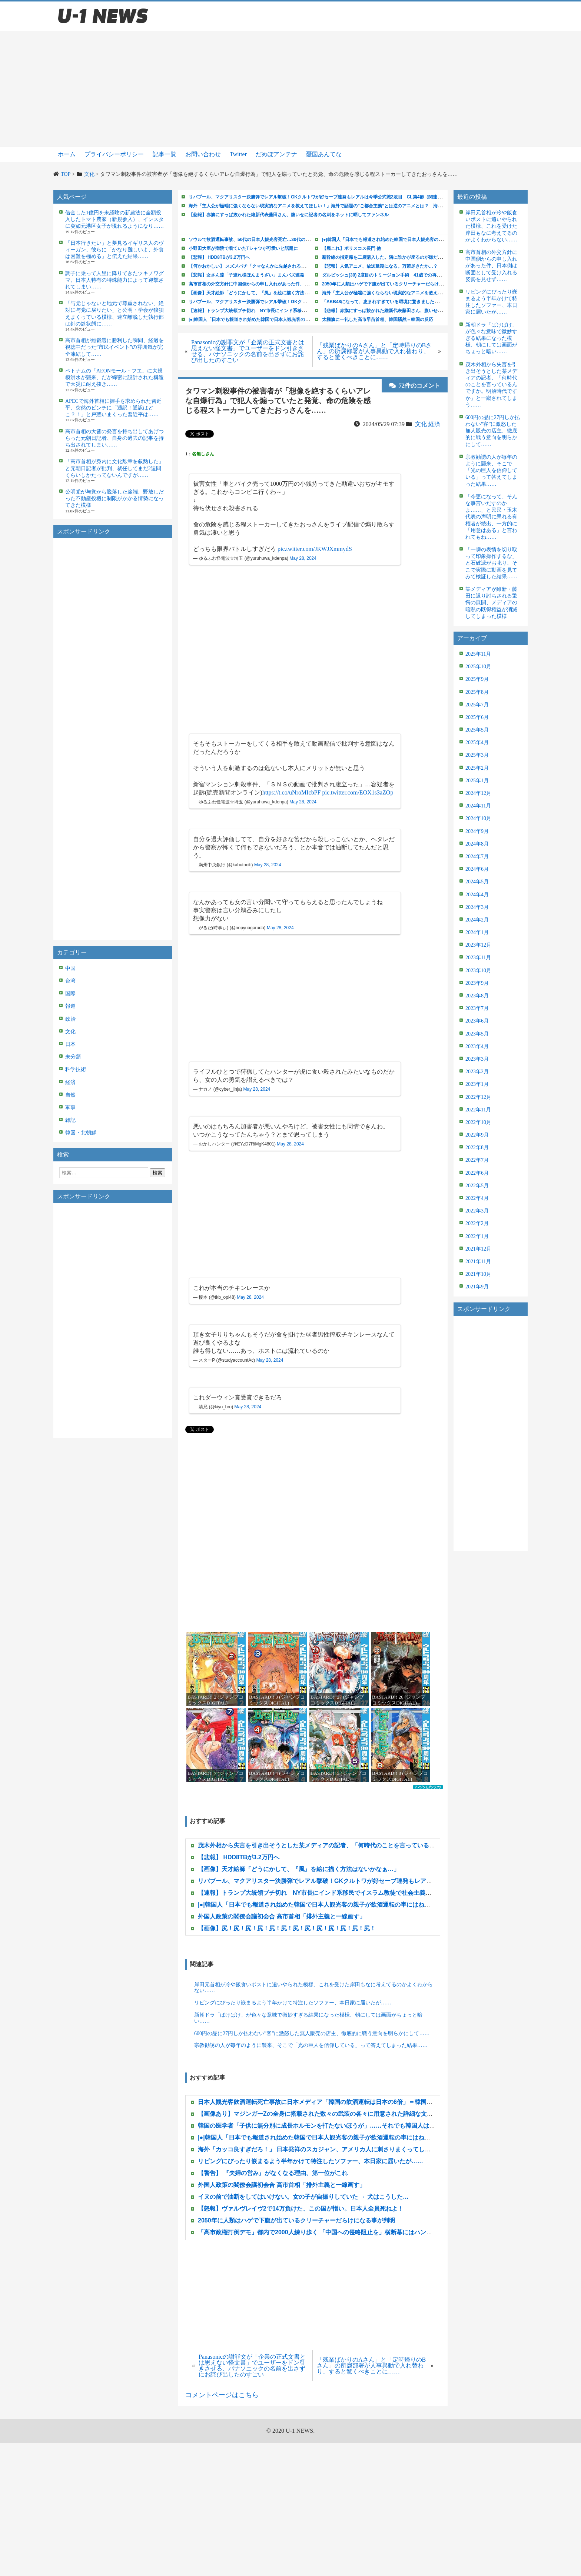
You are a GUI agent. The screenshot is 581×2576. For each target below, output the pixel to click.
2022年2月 (477, 1223)
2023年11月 (478, 957)
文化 (70, 1031)
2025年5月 (477, 730)
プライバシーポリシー (114, 154)
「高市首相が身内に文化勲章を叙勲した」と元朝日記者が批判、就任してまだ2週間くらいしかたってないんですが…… (114, 468)
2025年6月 (477, 717)
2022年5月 (477, 1185)
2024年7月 (477, 856)
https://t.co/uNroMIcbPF (291, 792)
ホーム (67, 154)
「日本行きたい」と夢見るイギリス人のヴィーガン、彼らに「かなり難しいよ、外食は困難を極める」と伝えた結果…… (114, 249)
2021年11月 (478, 1261)
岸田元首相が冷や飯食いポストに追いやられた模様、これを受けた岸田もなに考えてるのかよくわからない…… (313, 1988)
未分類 (73, 1057)
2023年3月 (477, 1059)
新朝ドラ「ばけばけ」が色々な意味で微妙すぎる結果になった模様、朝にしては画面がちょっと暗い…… (308, 2018)
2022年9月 (477, 1135)
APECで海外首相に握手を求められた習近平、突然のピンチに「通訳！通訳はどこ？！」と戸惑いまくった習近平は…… (113, 407)
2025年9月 (477, 679)
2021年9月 (477, 1286)
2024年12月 (478, 793)
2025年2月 (477, 768)
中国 (70, 968)
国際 (70, 993)
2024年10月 (478, 818)
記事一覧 (164, 154)
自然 (70, 1095)
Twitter (238, 154)
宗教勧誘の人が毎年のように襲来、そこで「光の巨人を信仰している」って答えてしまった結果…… (311, 2045)
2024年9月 (477, 831)
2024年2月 (477, 920)
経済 (70, 1082)
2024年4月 (477, 894)
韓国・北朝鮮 (80, 1132)
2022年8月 (477, 1147)
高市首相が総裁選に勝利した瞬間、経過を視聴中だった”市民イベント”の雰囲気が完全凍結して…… (114, 347)
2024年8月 (477, 844)
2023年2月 (477, 1071)
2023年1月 (477, 1084)
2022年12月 (478, 1097)
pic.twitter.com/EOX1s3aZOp (357, 792)
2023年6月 (477, 1021)
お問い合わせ (203, 154)
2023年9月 (477, 983)
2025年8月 (477, 692)
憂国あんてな (324, 154)
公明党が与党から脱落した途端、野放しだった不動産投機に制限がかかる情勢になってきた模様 (114, 498)
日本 (70, 1044)
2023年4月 (477, 1046)
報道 (70, 1006)
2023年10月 (478, 970)
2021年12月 (478, 1249)
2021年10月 (478, 1274)
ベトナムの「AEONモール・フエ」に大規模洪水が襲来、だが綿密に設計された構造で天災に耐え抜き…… (114, 377)
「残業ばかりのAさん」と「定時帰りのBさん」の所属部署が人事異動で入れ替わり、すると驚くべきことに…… (374, 351)
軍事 (70, 1107)
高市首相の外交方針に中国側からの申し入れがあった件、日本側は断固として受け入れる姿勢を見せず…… (491, 266)
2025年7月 (477, 704)
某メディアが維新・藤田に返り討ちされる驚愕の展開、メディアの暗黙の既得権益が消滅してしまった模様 (491, 602)
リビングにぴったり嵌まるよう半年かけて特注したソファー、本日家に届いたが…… (292, 2002)
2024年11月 (478, 806)
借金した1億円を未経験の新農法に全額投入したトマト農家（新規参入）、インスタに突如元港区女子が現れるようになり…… (114, 219)
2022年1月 (477, 1236)
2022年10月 (478, 1122)
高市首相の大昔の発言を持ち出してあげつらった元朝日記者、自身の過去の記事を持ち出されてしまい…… (114, 438)
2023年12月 (478, 945)
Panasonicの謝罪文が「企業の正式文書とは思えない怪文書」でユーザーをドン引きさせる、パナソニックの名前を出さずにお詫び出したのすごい (247, 351)
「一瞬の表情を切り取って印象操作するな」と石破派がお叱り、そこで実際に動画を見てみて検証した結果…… (491, 563)
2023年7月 (477, 1008)
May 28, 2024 (302, 558)
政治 (70, 1019)
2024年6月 (477, 869)
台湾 (70, 981)
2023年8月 (477, 995)
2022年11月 (478, 1110)
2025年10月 (478, 666)
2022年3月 (477, 1211)
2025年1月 (477, 780)
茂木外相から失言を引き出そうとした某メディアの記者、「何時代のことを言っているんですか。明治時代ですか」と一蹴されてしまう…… (491, 385)
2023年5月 (477, 1034)
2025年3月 (477, 755)
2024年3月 (477, 907)
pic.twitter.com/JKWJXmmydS (315, 549)
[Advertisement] (290, 89)
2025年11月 (478, 654)
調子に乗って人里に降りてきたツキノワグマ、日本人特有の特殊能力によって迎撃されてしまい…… (114, 280)
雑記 (70, 1120)
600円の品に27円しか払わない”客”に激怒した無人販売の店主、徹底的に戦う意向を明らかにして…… (311, 2033)
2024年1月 (477, 932)
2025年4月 (477, 742)
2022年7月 (477, 1160)
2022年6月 (477, 1173)
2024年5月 (477, 881)
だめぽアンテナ (276, 154)
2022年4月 (477, 1198)
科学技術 (75, 1069)
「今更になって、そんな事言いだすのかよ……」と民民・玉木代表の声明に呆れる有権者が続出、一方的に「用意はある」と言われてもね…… (491, 517)
